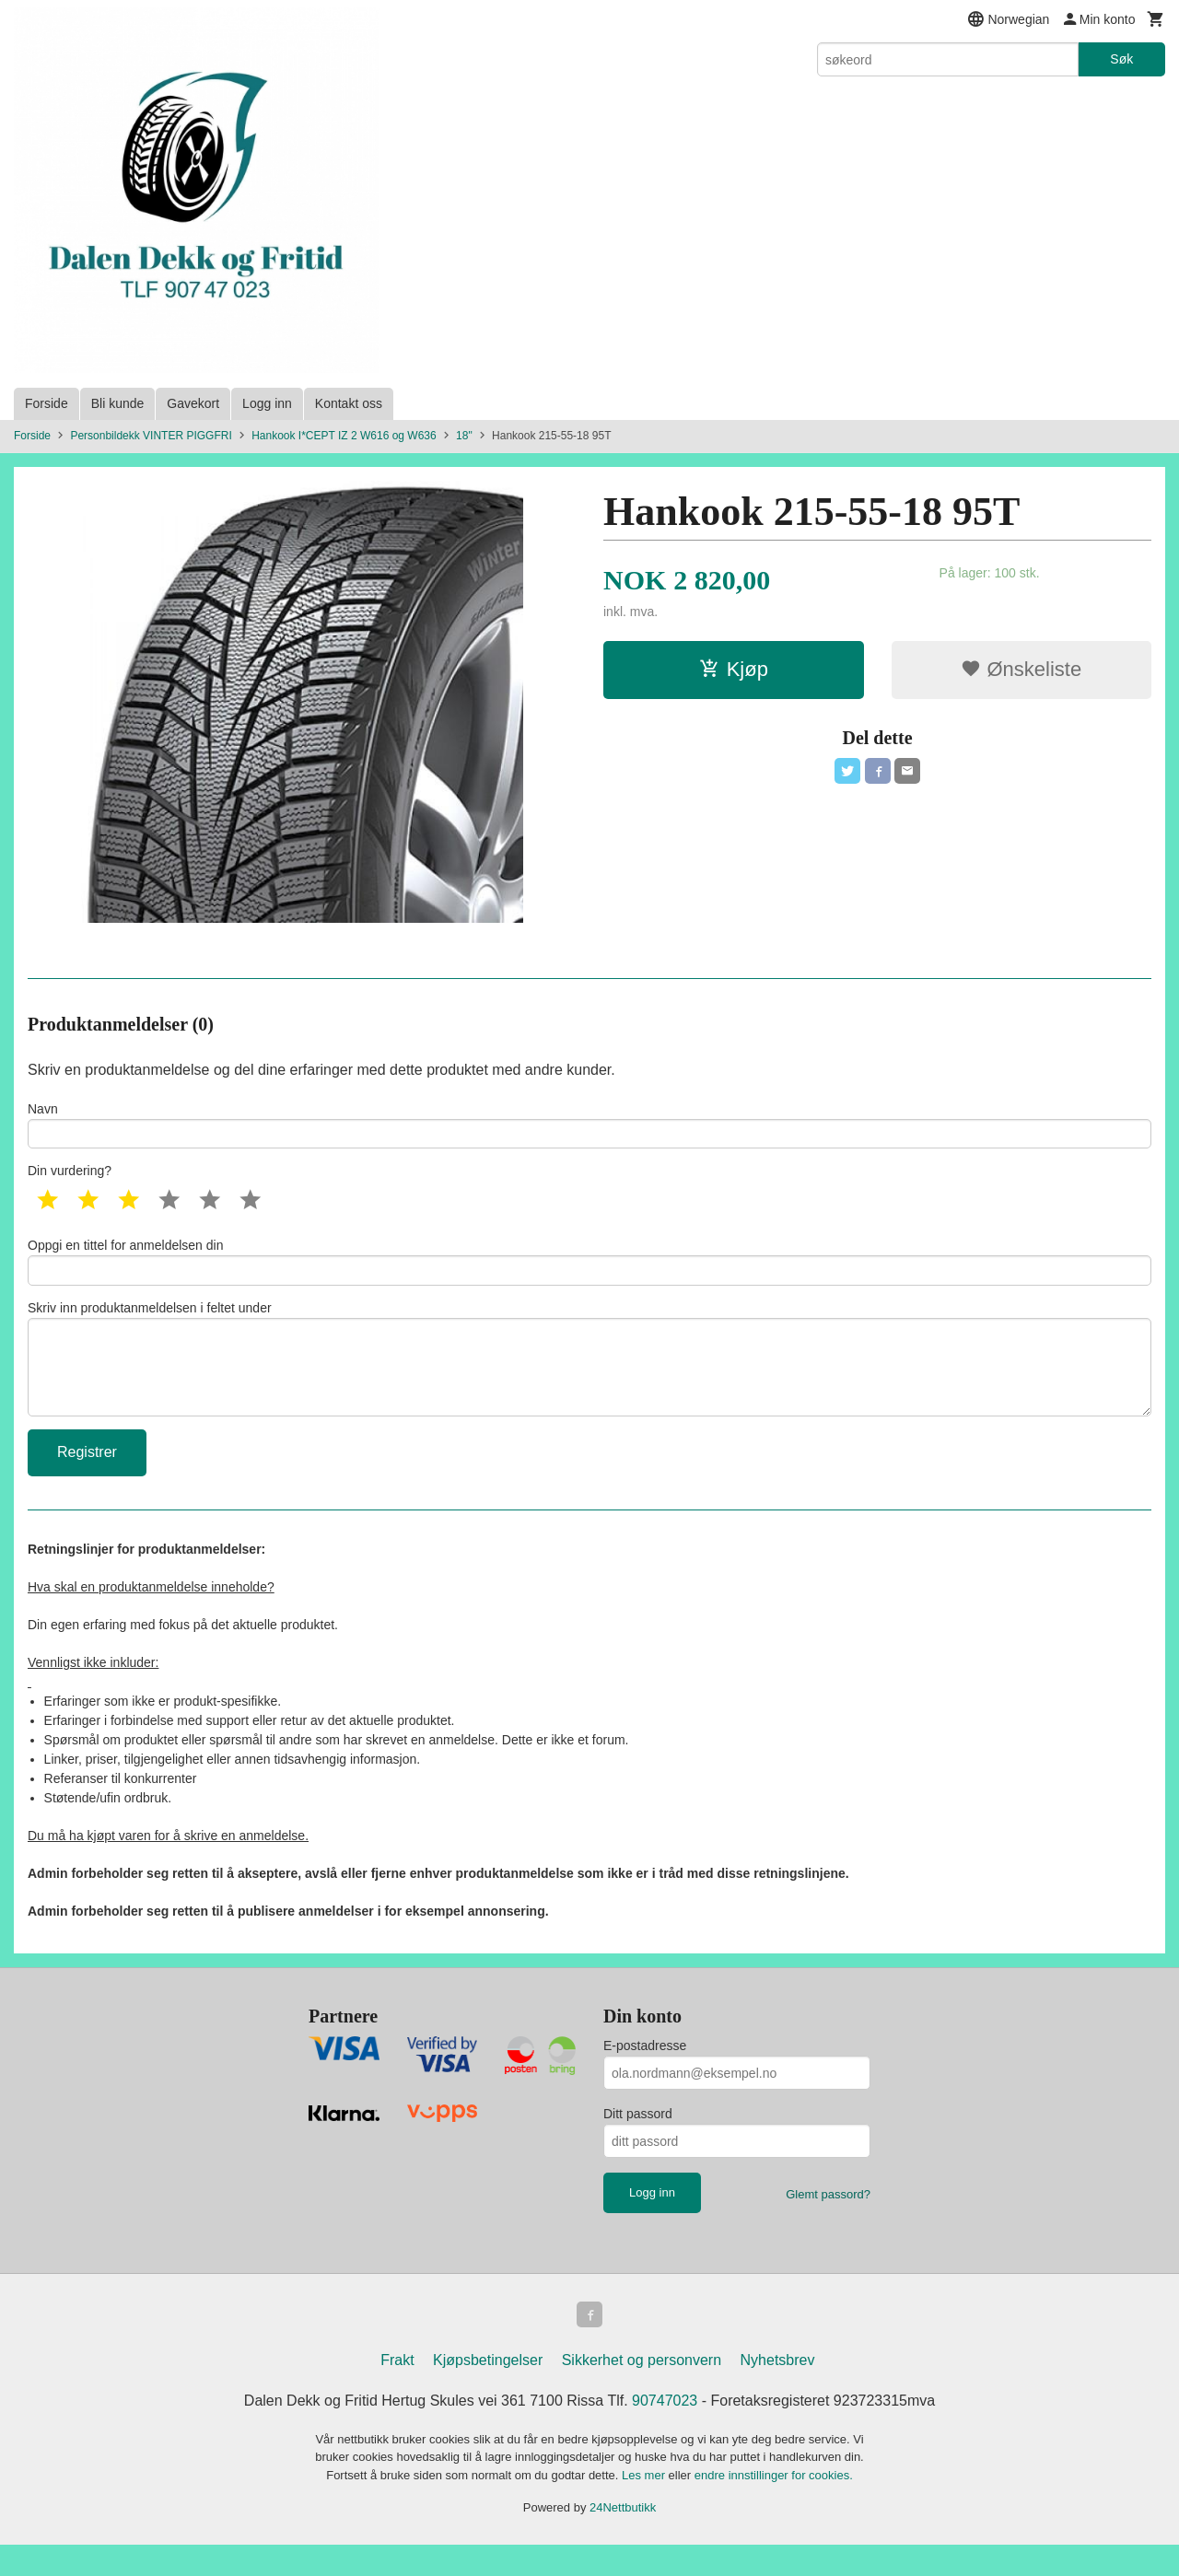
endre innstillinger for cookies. (774, 2506)
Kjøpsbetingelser (488, 2391)
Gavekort (193, 403)
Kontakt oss (348, 403)
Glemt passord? (828, 2223)
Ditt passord (637, 2142)
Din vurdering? (69, 1177)
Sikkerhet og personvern (641, 2391)
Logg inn (267, 403)
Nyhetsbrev (778, 2391)
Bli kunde (118, 403)
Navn (589, 1127)
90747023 (664, 2432)
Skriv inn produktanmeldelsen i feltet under (589, 1377)
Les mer (645, 2506)
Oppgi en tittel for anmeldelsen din (589, 1270)
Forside (46, 403)
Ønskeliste (1021, 669)
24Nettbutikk (623, 2540)
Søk (1121, 59)
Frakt (397, 2391)
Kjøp (733, 669)
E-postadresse (644, 2074)
